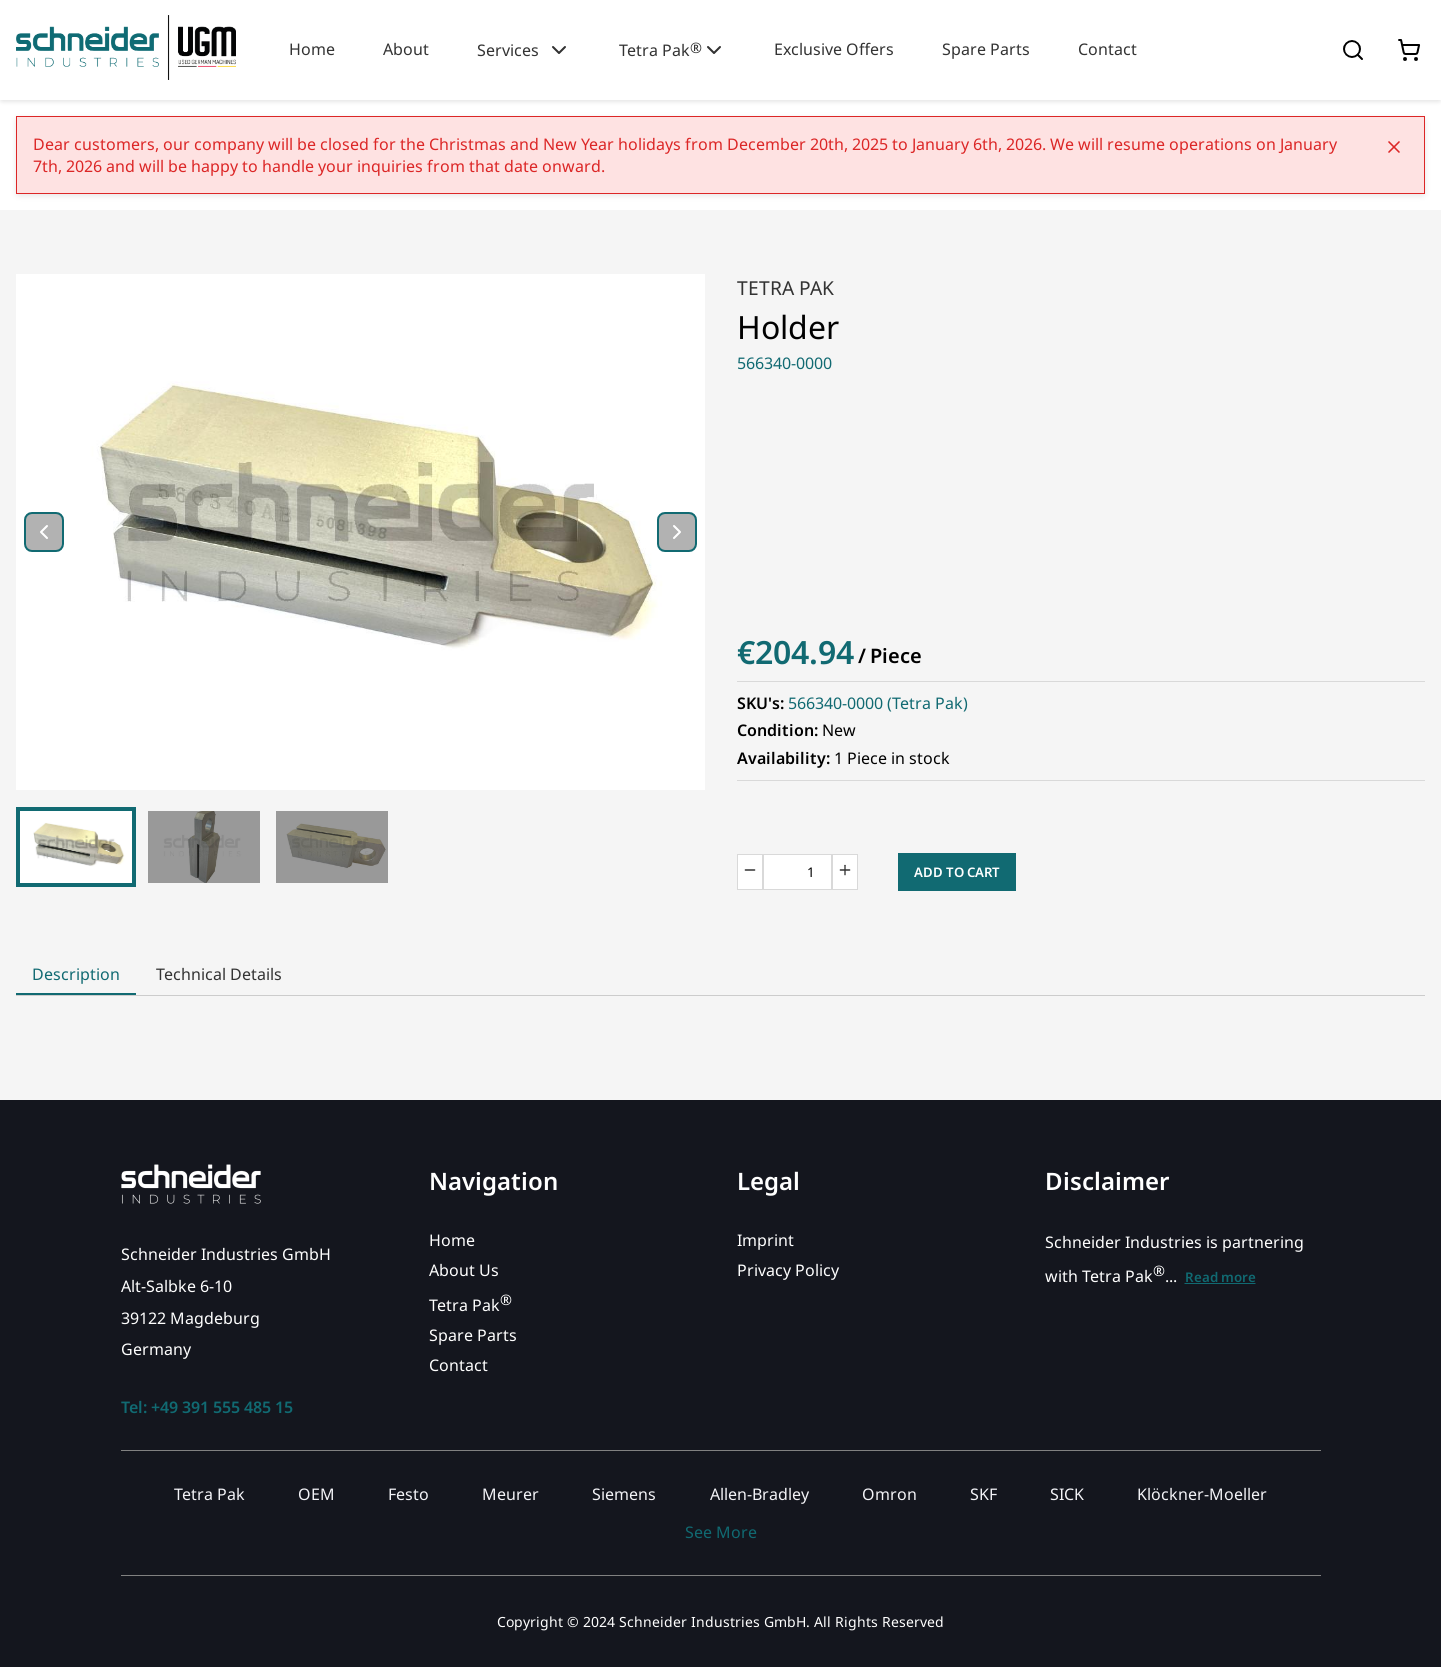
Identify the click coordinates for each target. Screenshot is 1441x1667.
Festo (408, 1494)
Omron (889, 1494)
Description (76, 974)
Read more (1220, 1277)
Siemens (624, 1494)
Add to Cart (957, 872)
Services (524, 50)
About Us (464, 1270)
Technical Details (219, 974)
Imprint (765, 1240)
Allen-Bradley (759, 1494)
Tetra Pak (672, 50)
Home (312, 49)
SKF (983, 1494)
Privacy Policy (788, 1270)
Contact (1107, 49)
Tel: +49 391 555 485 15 (207, 1407)
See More (721, 1532)
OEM (316, 1494)
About (406, 49)
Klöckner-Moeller (1202, 1494)
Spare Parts (986, 49)
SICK (1067, 1494)
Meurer (510, 1494)
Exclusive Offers (834, 49)
